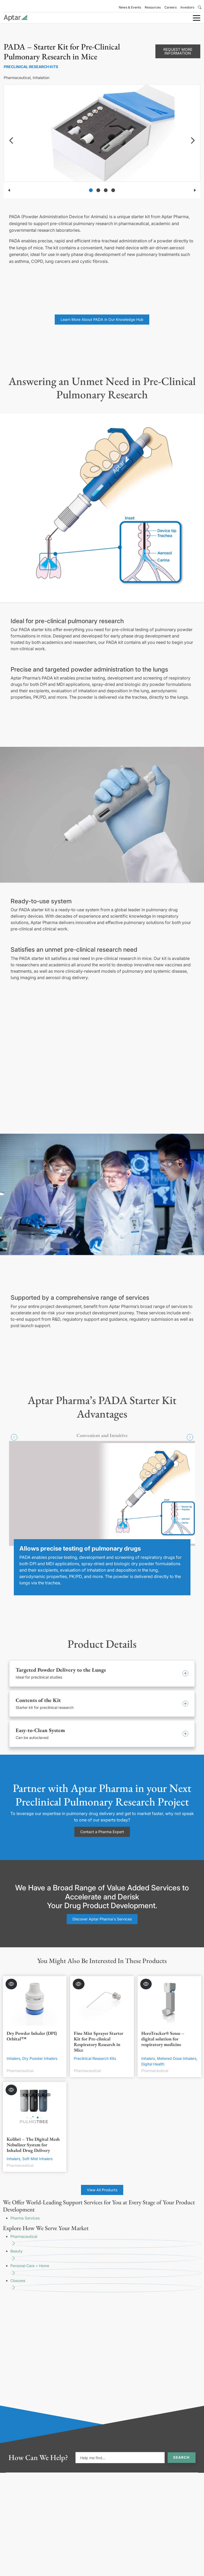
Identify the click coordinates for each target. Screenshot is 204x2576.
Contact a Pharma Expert (102, 1831)
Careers (170, 7)
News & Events (130, 7)
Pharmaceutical (105, 2241)
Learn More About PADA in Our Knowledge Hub (102, 319)
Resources (153, 7)
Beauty (105, 2256)
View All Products (102, 2190)
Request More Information (177, 51)
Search (181, 2457)
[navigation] (11, 140)
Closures (105, 2285)
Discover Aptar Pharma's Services (102, 1919)
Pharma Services (25, 2218)
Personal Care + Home (105, 2270)
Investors (187, 7)
